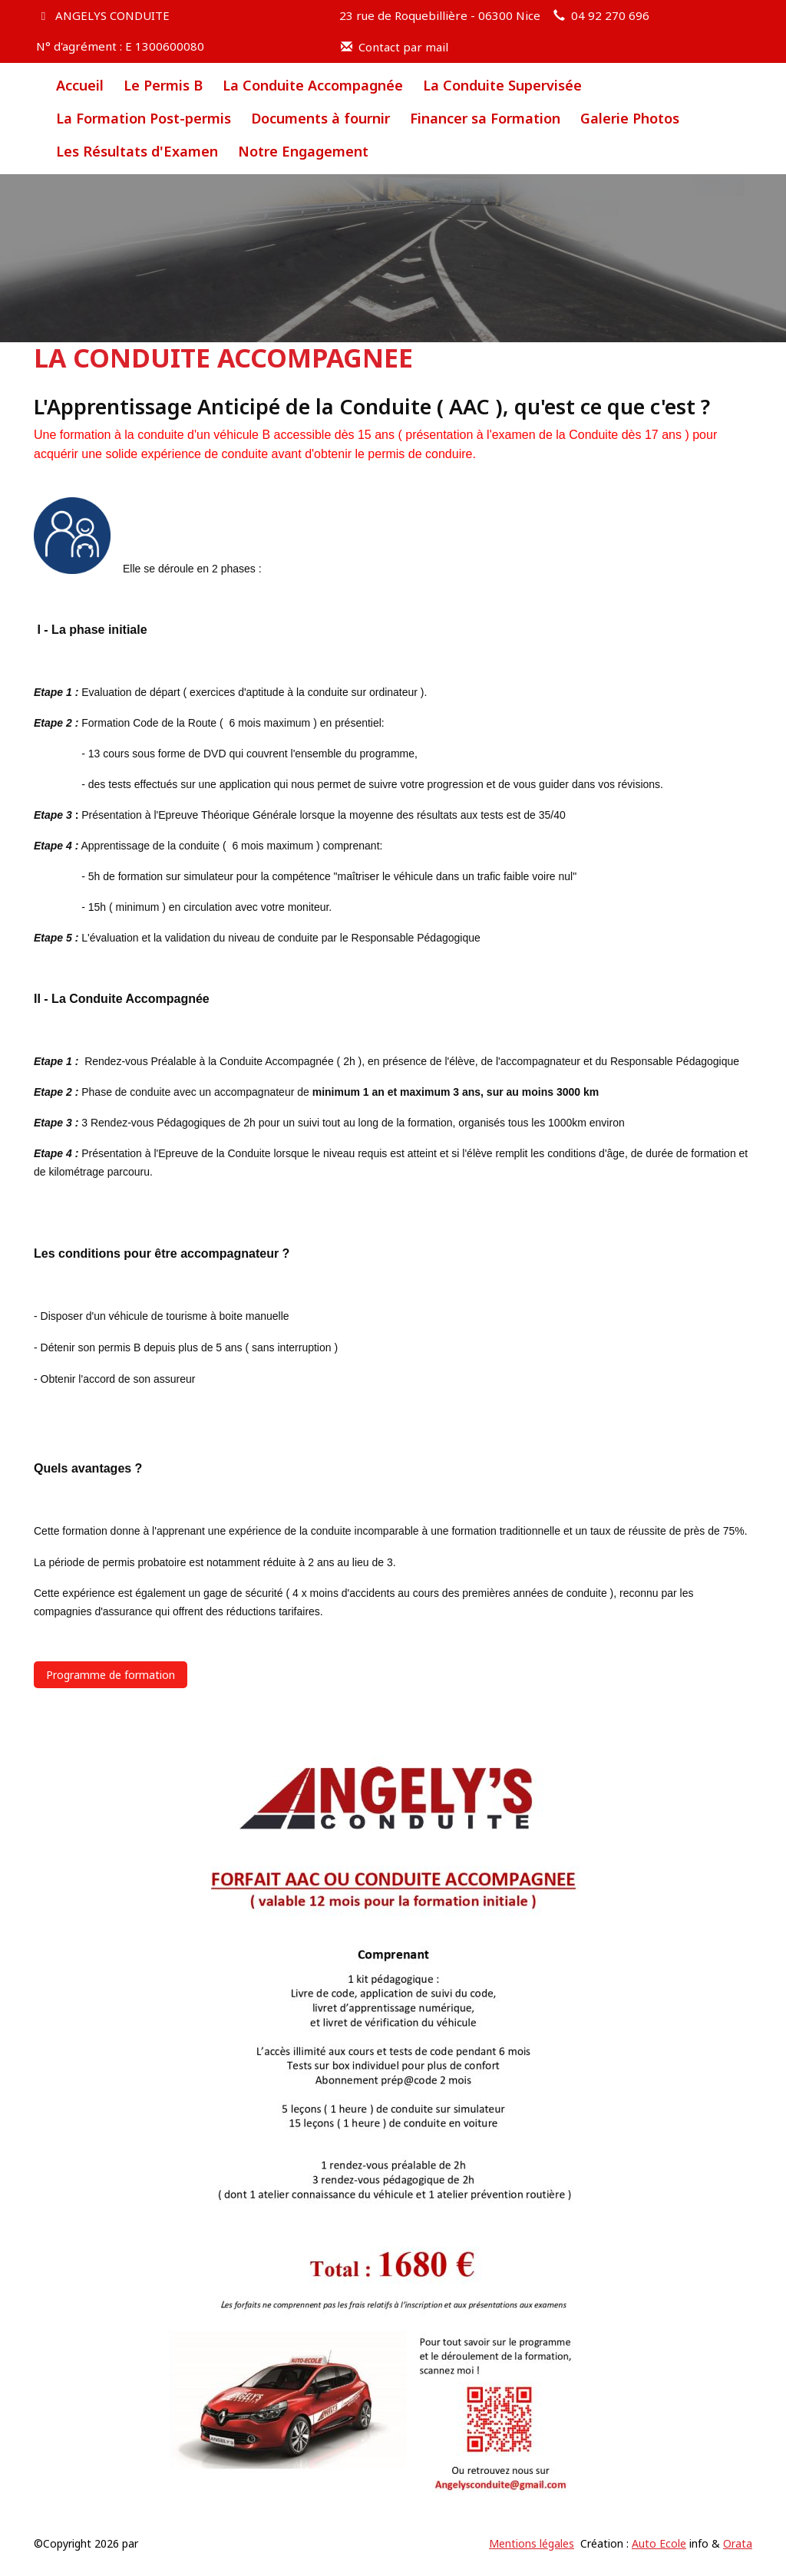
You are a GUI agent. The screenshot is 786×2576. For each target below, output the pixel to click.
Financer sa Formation (485, 118)
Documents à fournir (320, 118)
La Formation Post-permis (143, 118)
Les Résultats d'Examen (137, 151)
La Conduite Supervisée (502, 85)
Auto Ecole (659, 2543)
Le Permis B (163, 85)
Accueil (80, 85)
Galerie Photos (629, 118)
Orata (737, 2543)
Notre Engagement (303, 151)
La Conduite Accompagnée (313, 85)
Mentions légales (531, 2543)
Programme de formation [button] (110, 1674)
